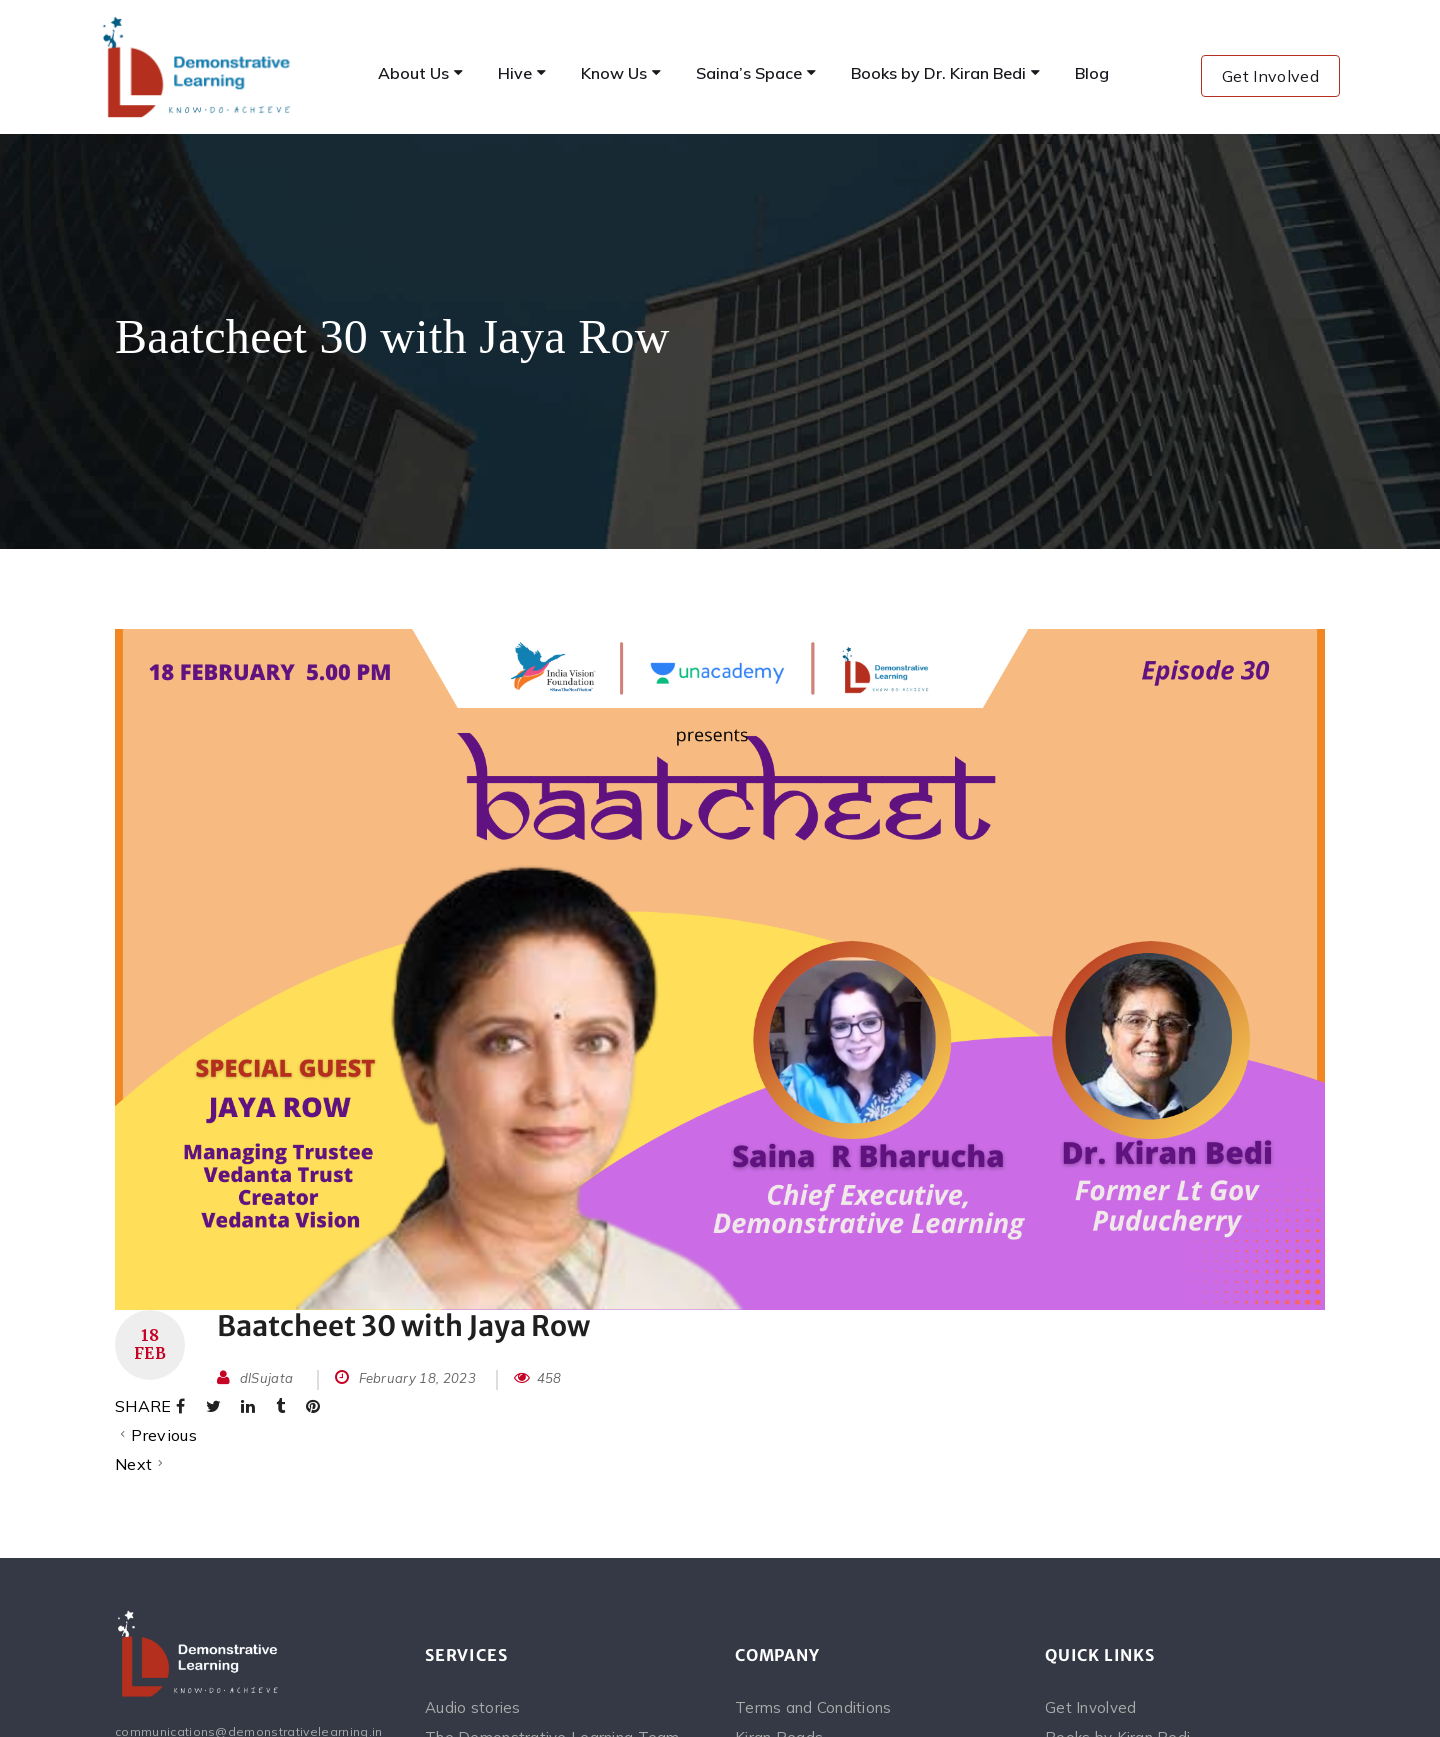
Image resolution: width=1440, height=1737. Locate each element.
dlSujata (267, 1378)
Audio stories (473, 1707)
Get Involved (1270, 76)
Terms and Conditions (813, 1707)
